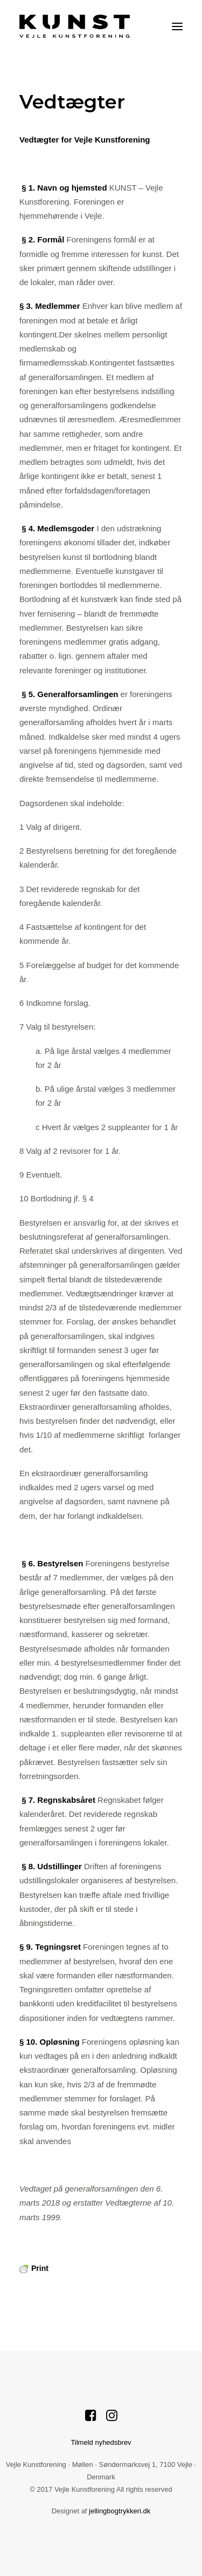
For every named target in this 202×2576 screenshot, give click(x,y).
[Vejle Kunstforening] (74, 26)
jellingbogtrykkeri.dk (119, 2511)
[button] (177, 26)
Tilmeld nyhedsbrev (101, 2442)
